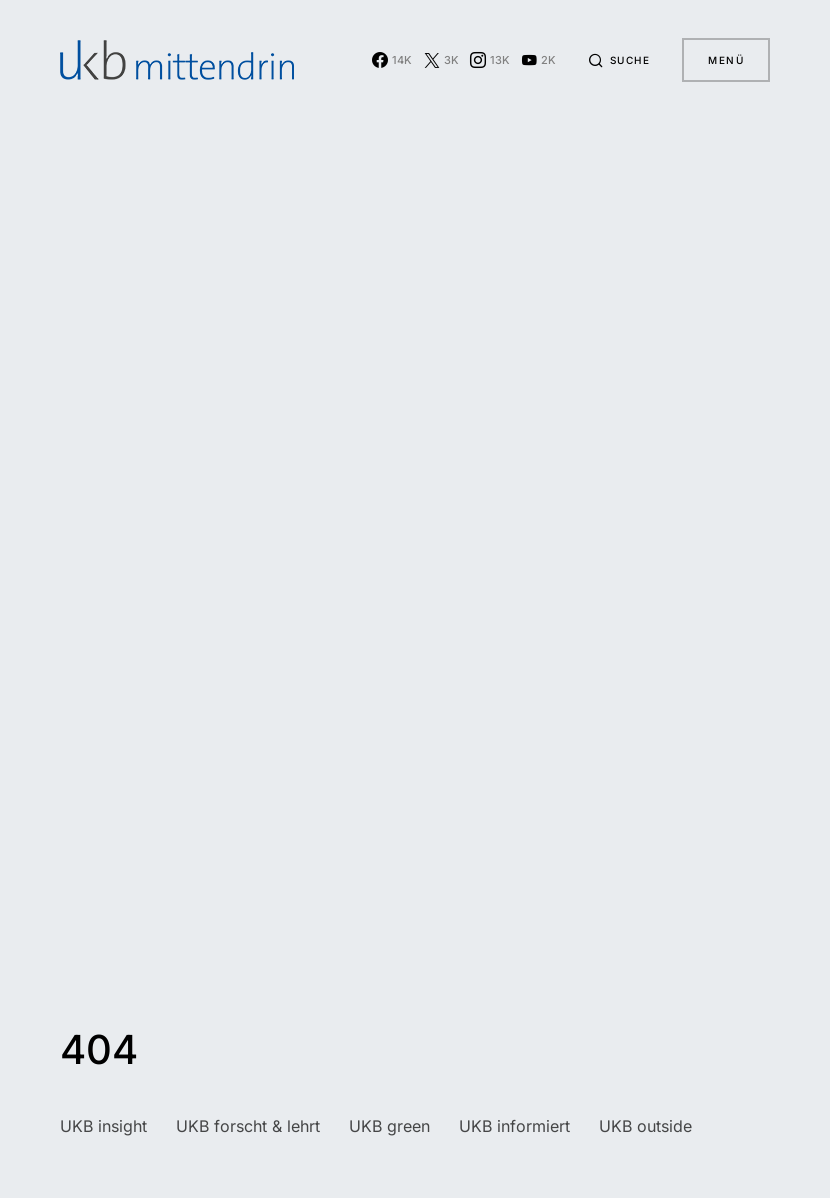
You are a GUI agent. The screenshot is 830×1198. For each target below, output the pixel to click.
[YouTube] (538, 60)
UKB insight (103, 1126)
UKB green (389, 1126)
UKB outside (645, 1126)
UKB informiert (514, 1126)
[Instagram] (490, 60)
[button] (619, 60)
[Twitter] (441, 60)
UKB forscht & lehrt (248, 1126)
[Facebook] (392, 60)
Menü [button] (726, 60)
